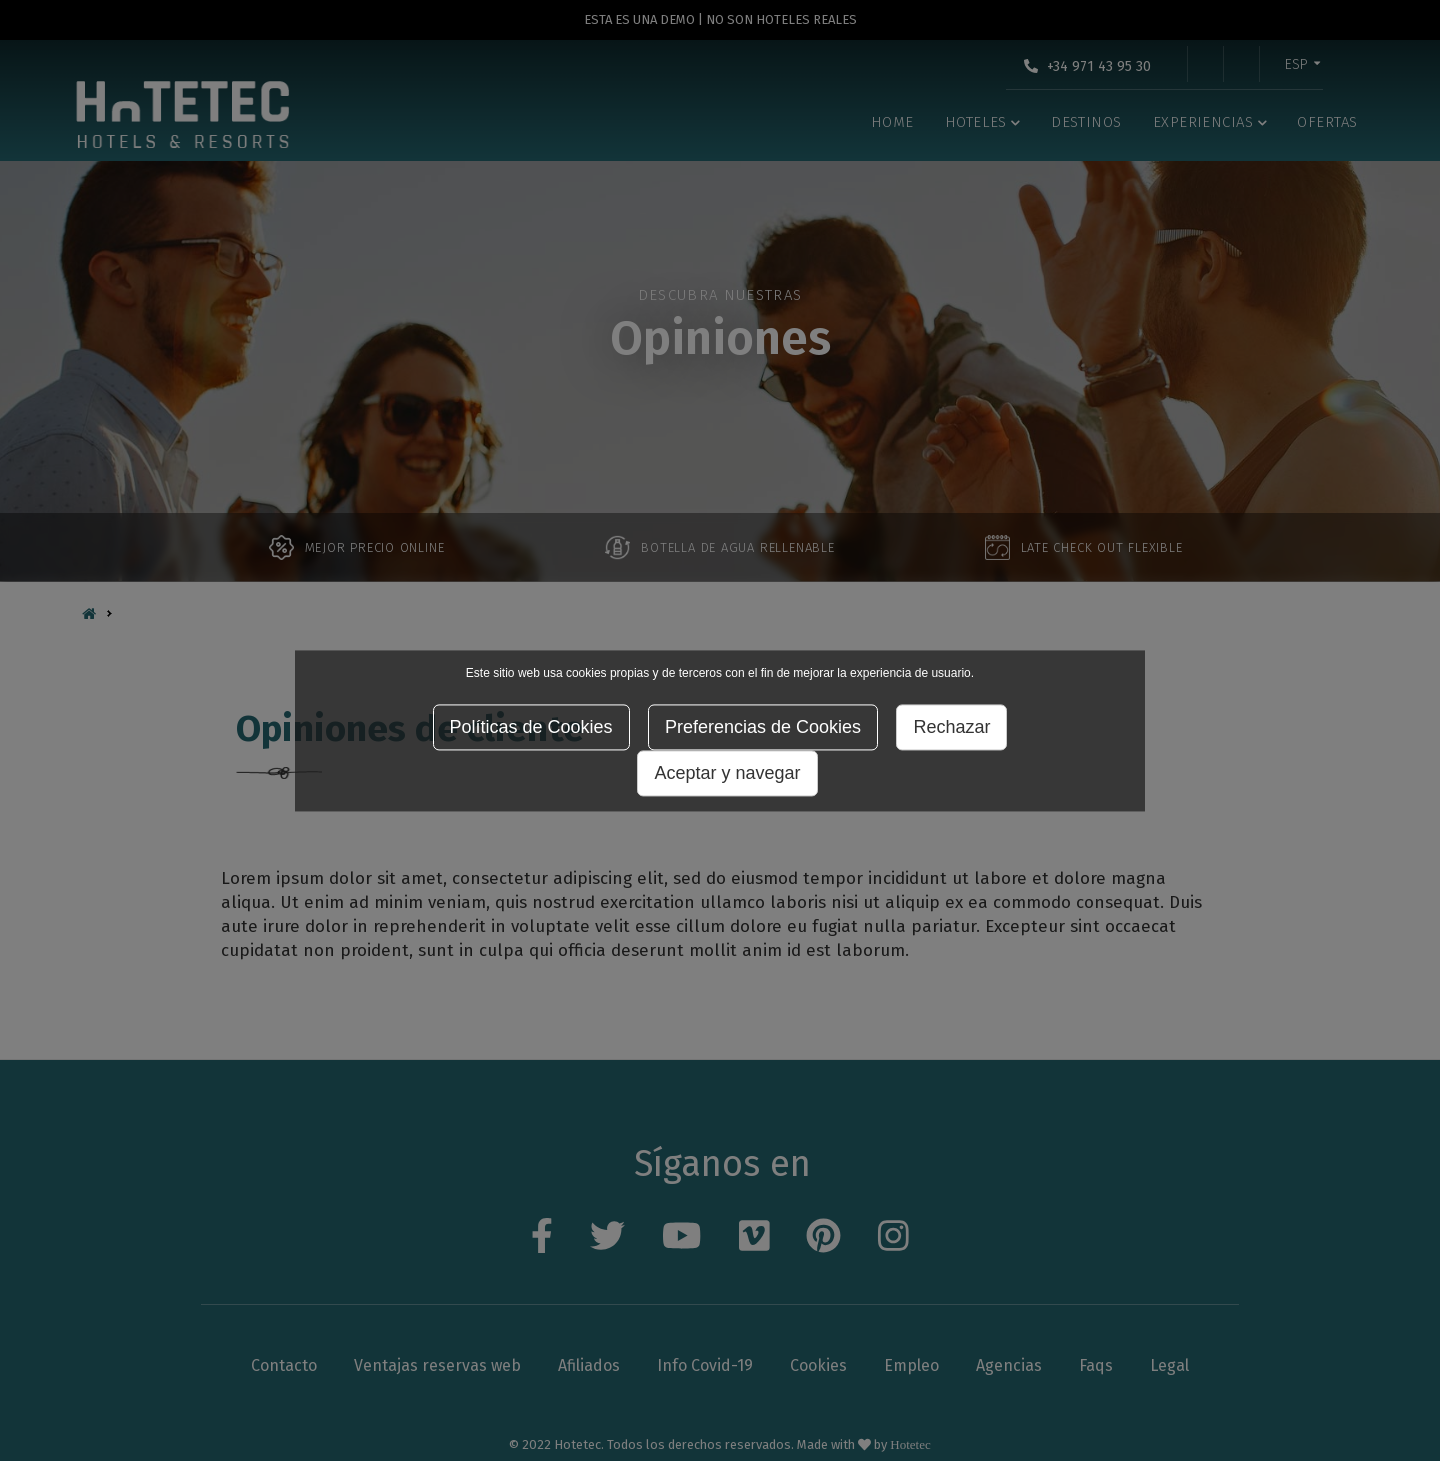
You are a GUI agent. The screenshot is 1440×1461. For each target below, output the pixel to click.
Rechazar (951, 727)
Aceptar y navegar (727, 773)
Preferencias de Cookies (763, 727)
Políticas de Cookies (531, 727)
